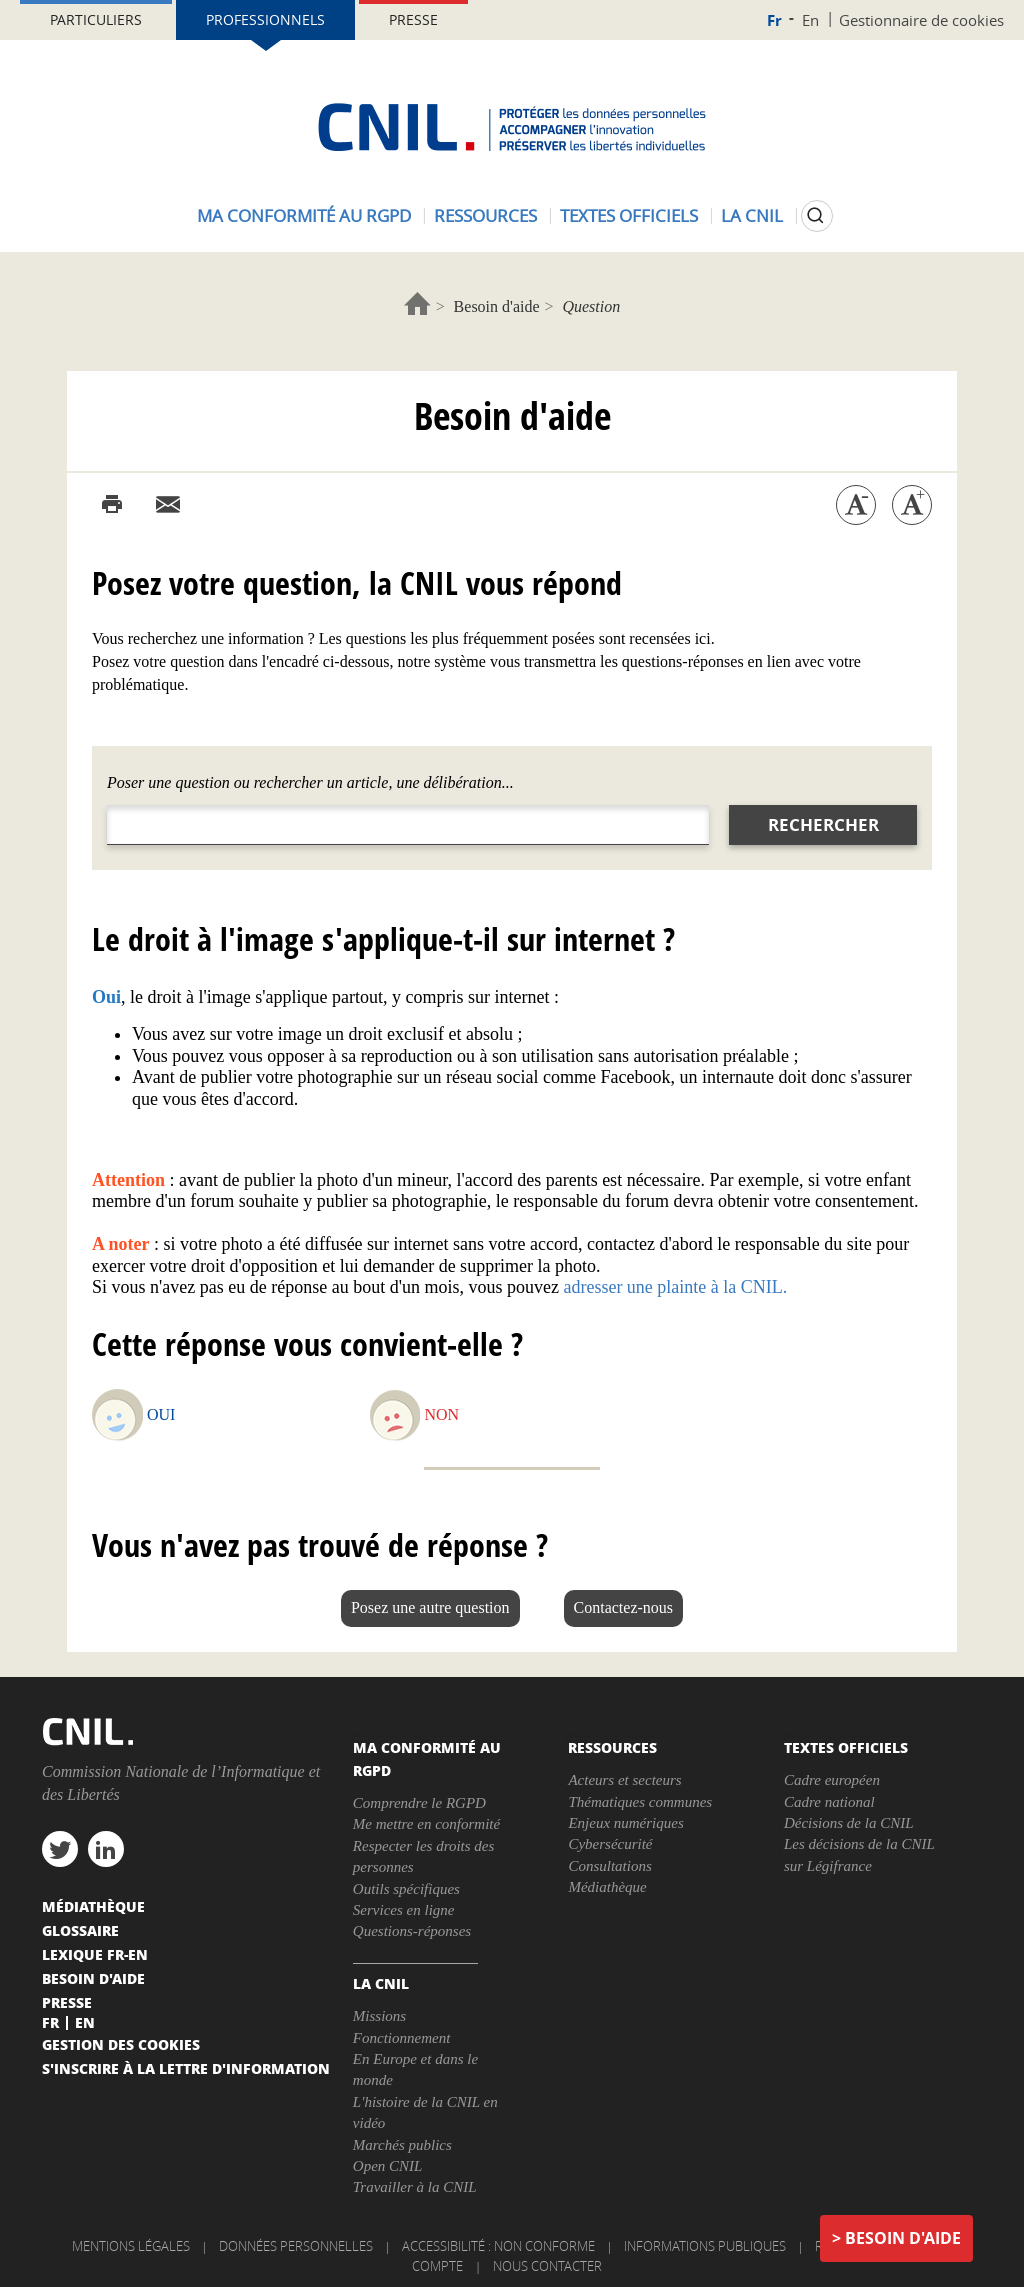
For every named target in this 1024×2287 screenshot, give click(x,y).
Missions (379, 2016)
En (810, 20)
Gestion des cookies (121, 2044)
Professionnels (265, 19)
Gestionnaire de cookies (921, 20)
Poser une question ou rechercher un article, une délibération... (310, 782)
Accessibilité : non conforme (498, 2246)
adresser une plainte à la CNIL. (675, 1287)
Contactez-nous (624, 1607)
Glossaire (80, 1930)
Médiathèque (607, 1887)
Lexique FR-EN (95, 1954)
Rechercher (823, 824)
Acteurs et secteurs (624, 1780)
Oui (161, 1414)
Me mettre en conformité (426, 1824)
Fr (774, 20)
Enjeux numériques (625, 1823)
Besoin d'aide (497, 306)
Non (441, 1414)
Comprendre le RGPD (419, 1803)
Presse (413, 19)
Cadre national (829, 1802)
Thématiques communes (640, 1802)
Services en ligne (404, 1910)
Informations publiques (705, 2246)
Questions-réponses (412, 1931)
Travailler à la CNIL (415, 2187)
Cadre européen (832, 1780)
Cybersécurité (610, 1844)
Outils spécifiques (406, 1889)
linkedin (106, 1849)
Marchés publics (402, 2145)
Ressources (485, 215)
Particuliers (96, 19)
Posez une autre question (430, 1607)
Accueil (417, 303)
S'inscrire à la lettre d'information (186, 2068)
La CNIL (752, 215)
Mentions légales (131, 2246)
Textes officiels (629, 215)
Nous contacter (547, 2266)
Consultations (609, 1866)
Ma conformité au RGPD (304, 215)
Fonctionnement (401, 2038)
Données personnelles (296, 2246)
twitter (60, 1849)
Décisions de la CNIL (849, 1823)
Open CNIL (388, 2166)
